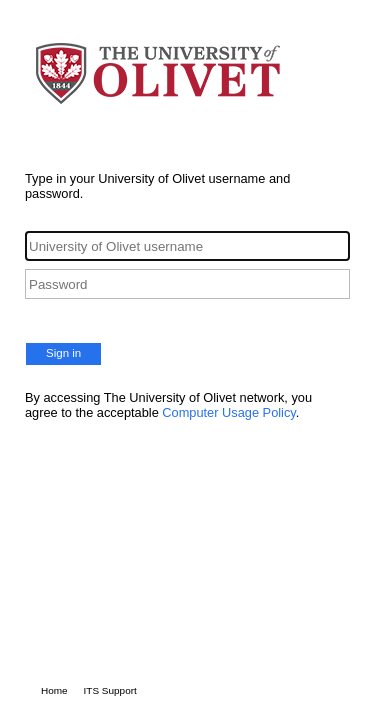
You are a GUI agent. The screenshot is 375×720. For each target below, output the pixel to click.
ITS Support (110, 690)
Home (54, 690)
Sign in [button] (63, 353)
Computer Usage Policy (228, 412)
